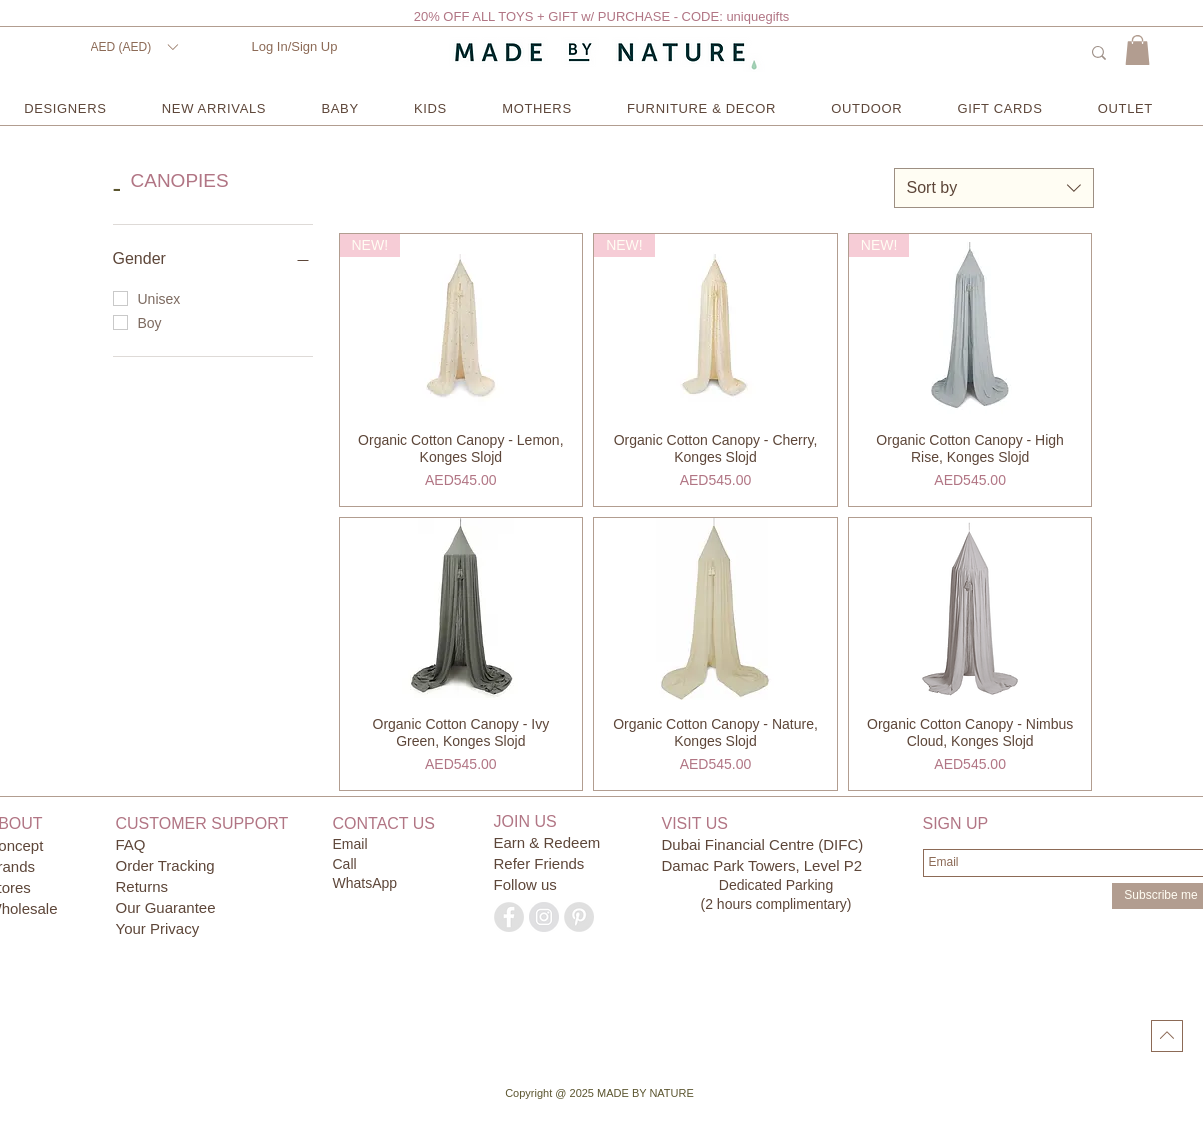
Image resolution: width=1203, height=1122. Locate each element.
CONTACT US (384, 823)
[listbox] (134, 47)
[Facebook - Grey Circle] (509, 917)
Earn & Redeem (547, 842)
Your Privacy (158, 928)
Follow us (525, 884)
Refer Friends (539, 863)
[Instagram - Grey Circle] (544, 917)
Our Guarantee (166, 907)
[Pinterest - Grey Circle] (579, 917)
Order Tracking (165, 865)
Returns (142, 886)
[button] (134, 47)
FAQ (131, 844)
